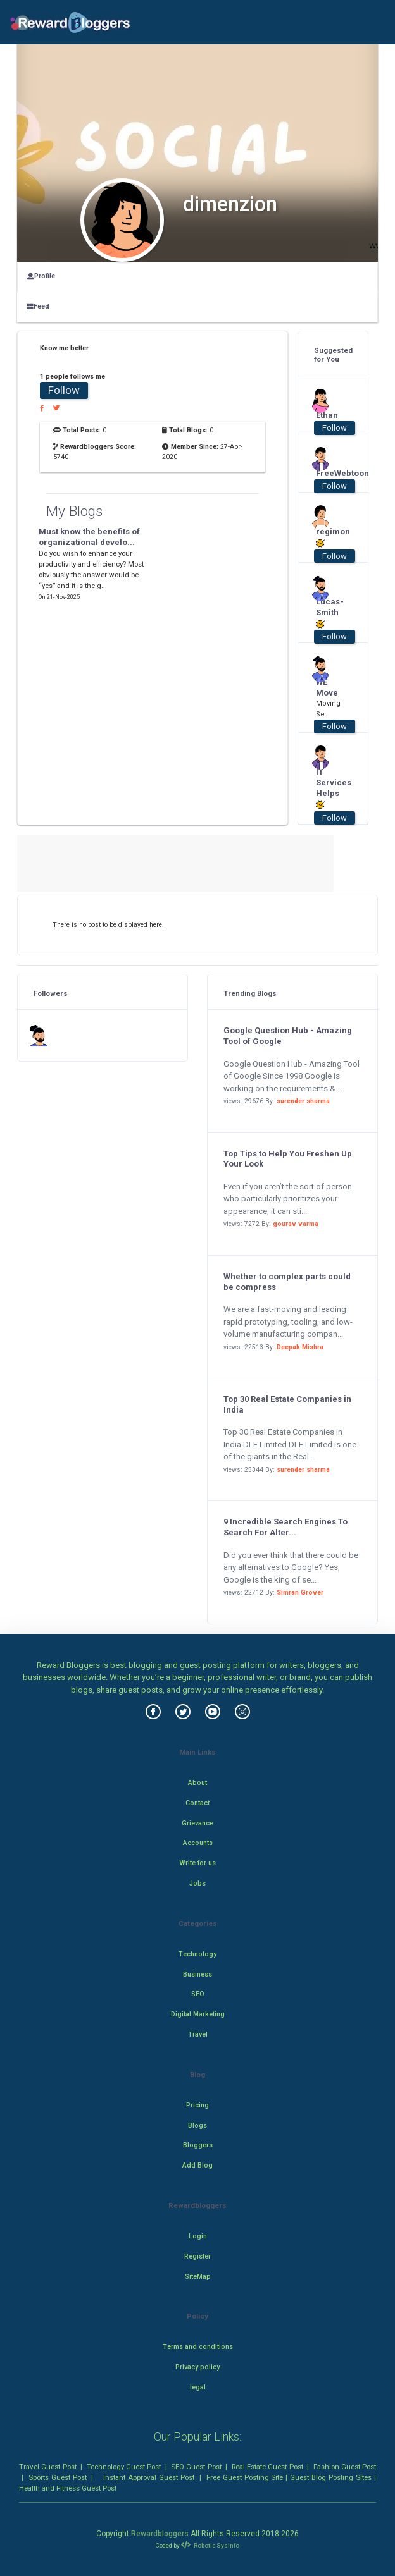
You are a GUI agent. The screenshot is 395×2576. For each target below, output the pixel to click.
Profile (41, 276)
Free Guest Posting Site (245, 2477)
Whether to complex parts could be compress (287, 1282)
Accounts (198, 1843)
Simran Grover (300, 1592)
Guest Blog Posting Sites (331, 2477)
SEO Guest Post (196, 2466)
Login (198, 2236)
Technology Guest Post (124, 2466)
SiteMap (198, 2276)
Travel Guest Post (48, 2466)
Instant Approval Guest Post (148, 2477)
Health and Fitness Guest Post (67, 2488)
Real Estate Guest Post (267, 2466)
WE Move (327, 687)
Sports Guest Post (57, 2477)
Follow (64, 390)
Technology (197, 1954)
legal (198, 2387)
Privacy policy (197, 2367)
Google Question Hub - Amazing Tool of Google (287, 1036)
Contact (197, 1803)
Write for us (198, 1863)
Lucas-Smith (329, 613)
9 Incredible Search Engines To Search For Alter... (285, 1527)
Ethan (327, 415)
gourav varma (295, 1224)
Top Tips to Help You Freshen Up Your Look (287, 1159)
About (197, 1783)
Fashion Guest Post (345, 2466)
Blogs (197, 2125)
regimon (329, 537)
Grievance (197, 1823)
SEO (197, 1994)
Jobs (197, 1883)
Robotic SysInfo (210, 2545)
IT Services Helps (329, 788)
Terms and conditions (198, 2347)
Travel (198, 2034)
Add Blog (197, 2165)
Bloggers (198, 2145)
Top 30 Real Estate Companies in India (287, 1404)
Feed (38, 306)
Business (197, 1974)
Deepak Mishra (300, 1347)
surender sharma (303, 1101)
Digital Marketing (198, 2014)
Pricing (197, 2105)
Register (197, 2256)
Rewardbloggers (160, 2533)
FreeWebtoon (329, 473)
